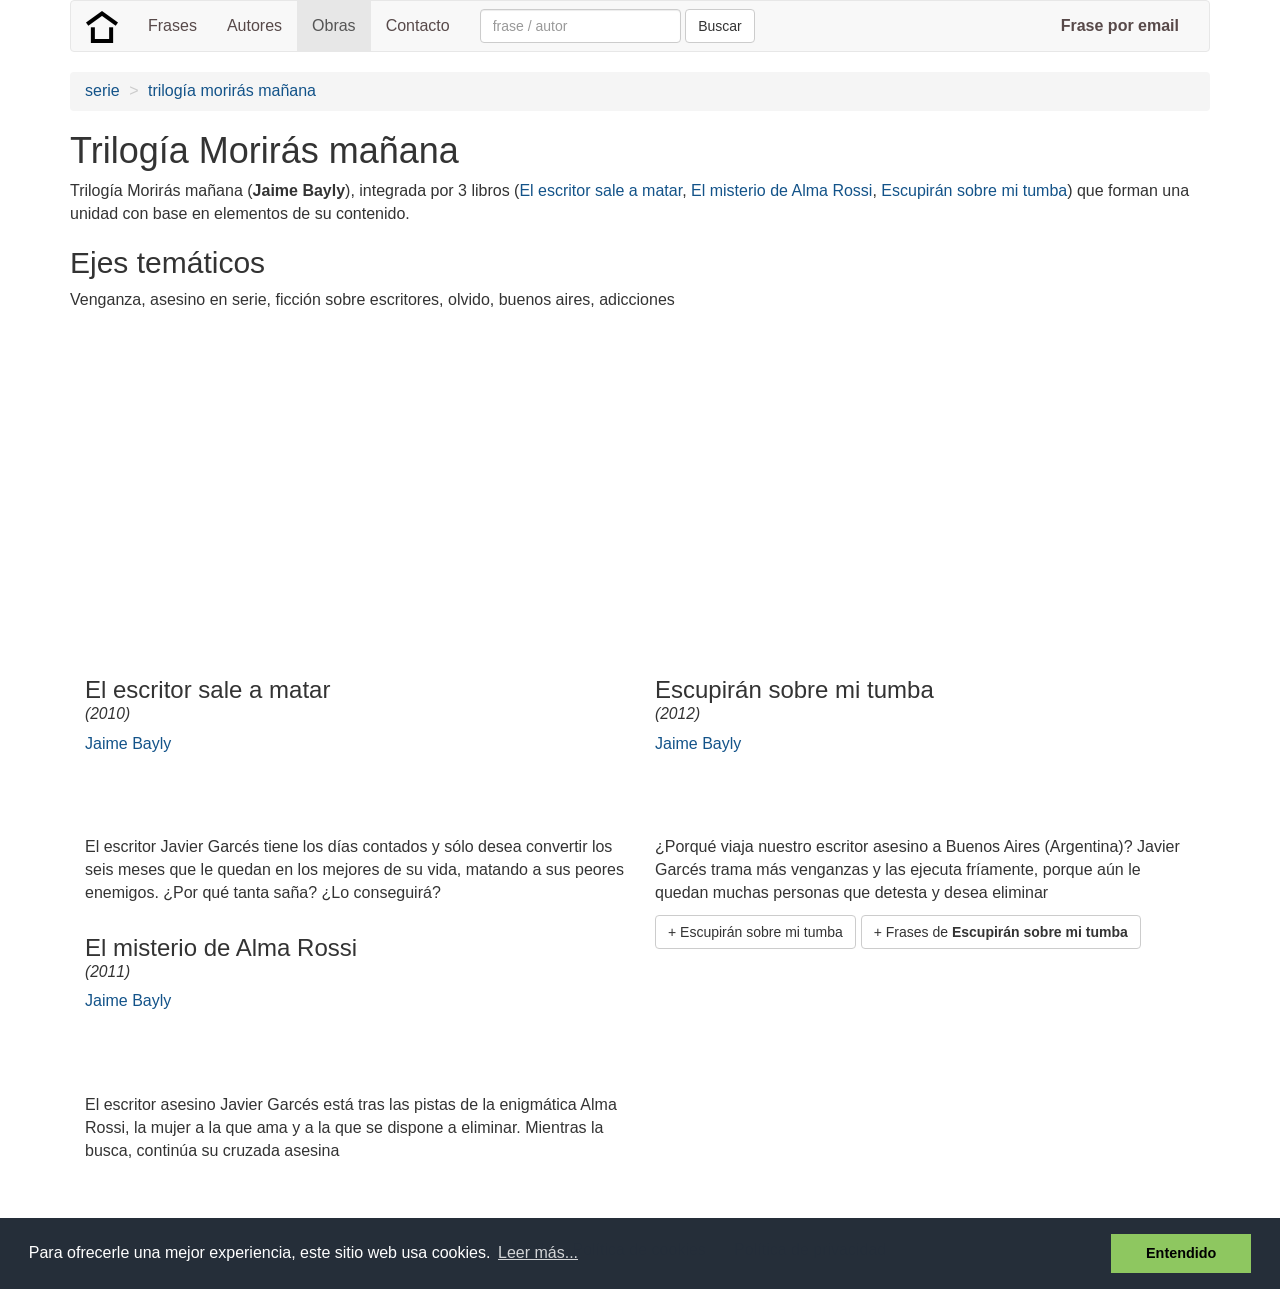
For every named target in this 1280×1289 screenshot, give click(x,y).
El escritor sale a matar (600, 190)
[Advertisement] (434, 467)
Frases (172, 25)
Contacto (418, 25)
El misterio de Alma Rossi (781, 190)
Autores (254, 25)
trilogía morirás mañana (232, 90)
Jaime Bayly (128, 743)
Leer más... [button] (538, 1252)
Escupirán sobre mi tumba (974, 190)
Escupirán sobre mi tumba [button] (761, 932)
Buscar (720, 26)
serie (102, 90)
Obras (334, 25)
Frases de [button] (1007, 932)
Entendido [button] (1181, 1253)
